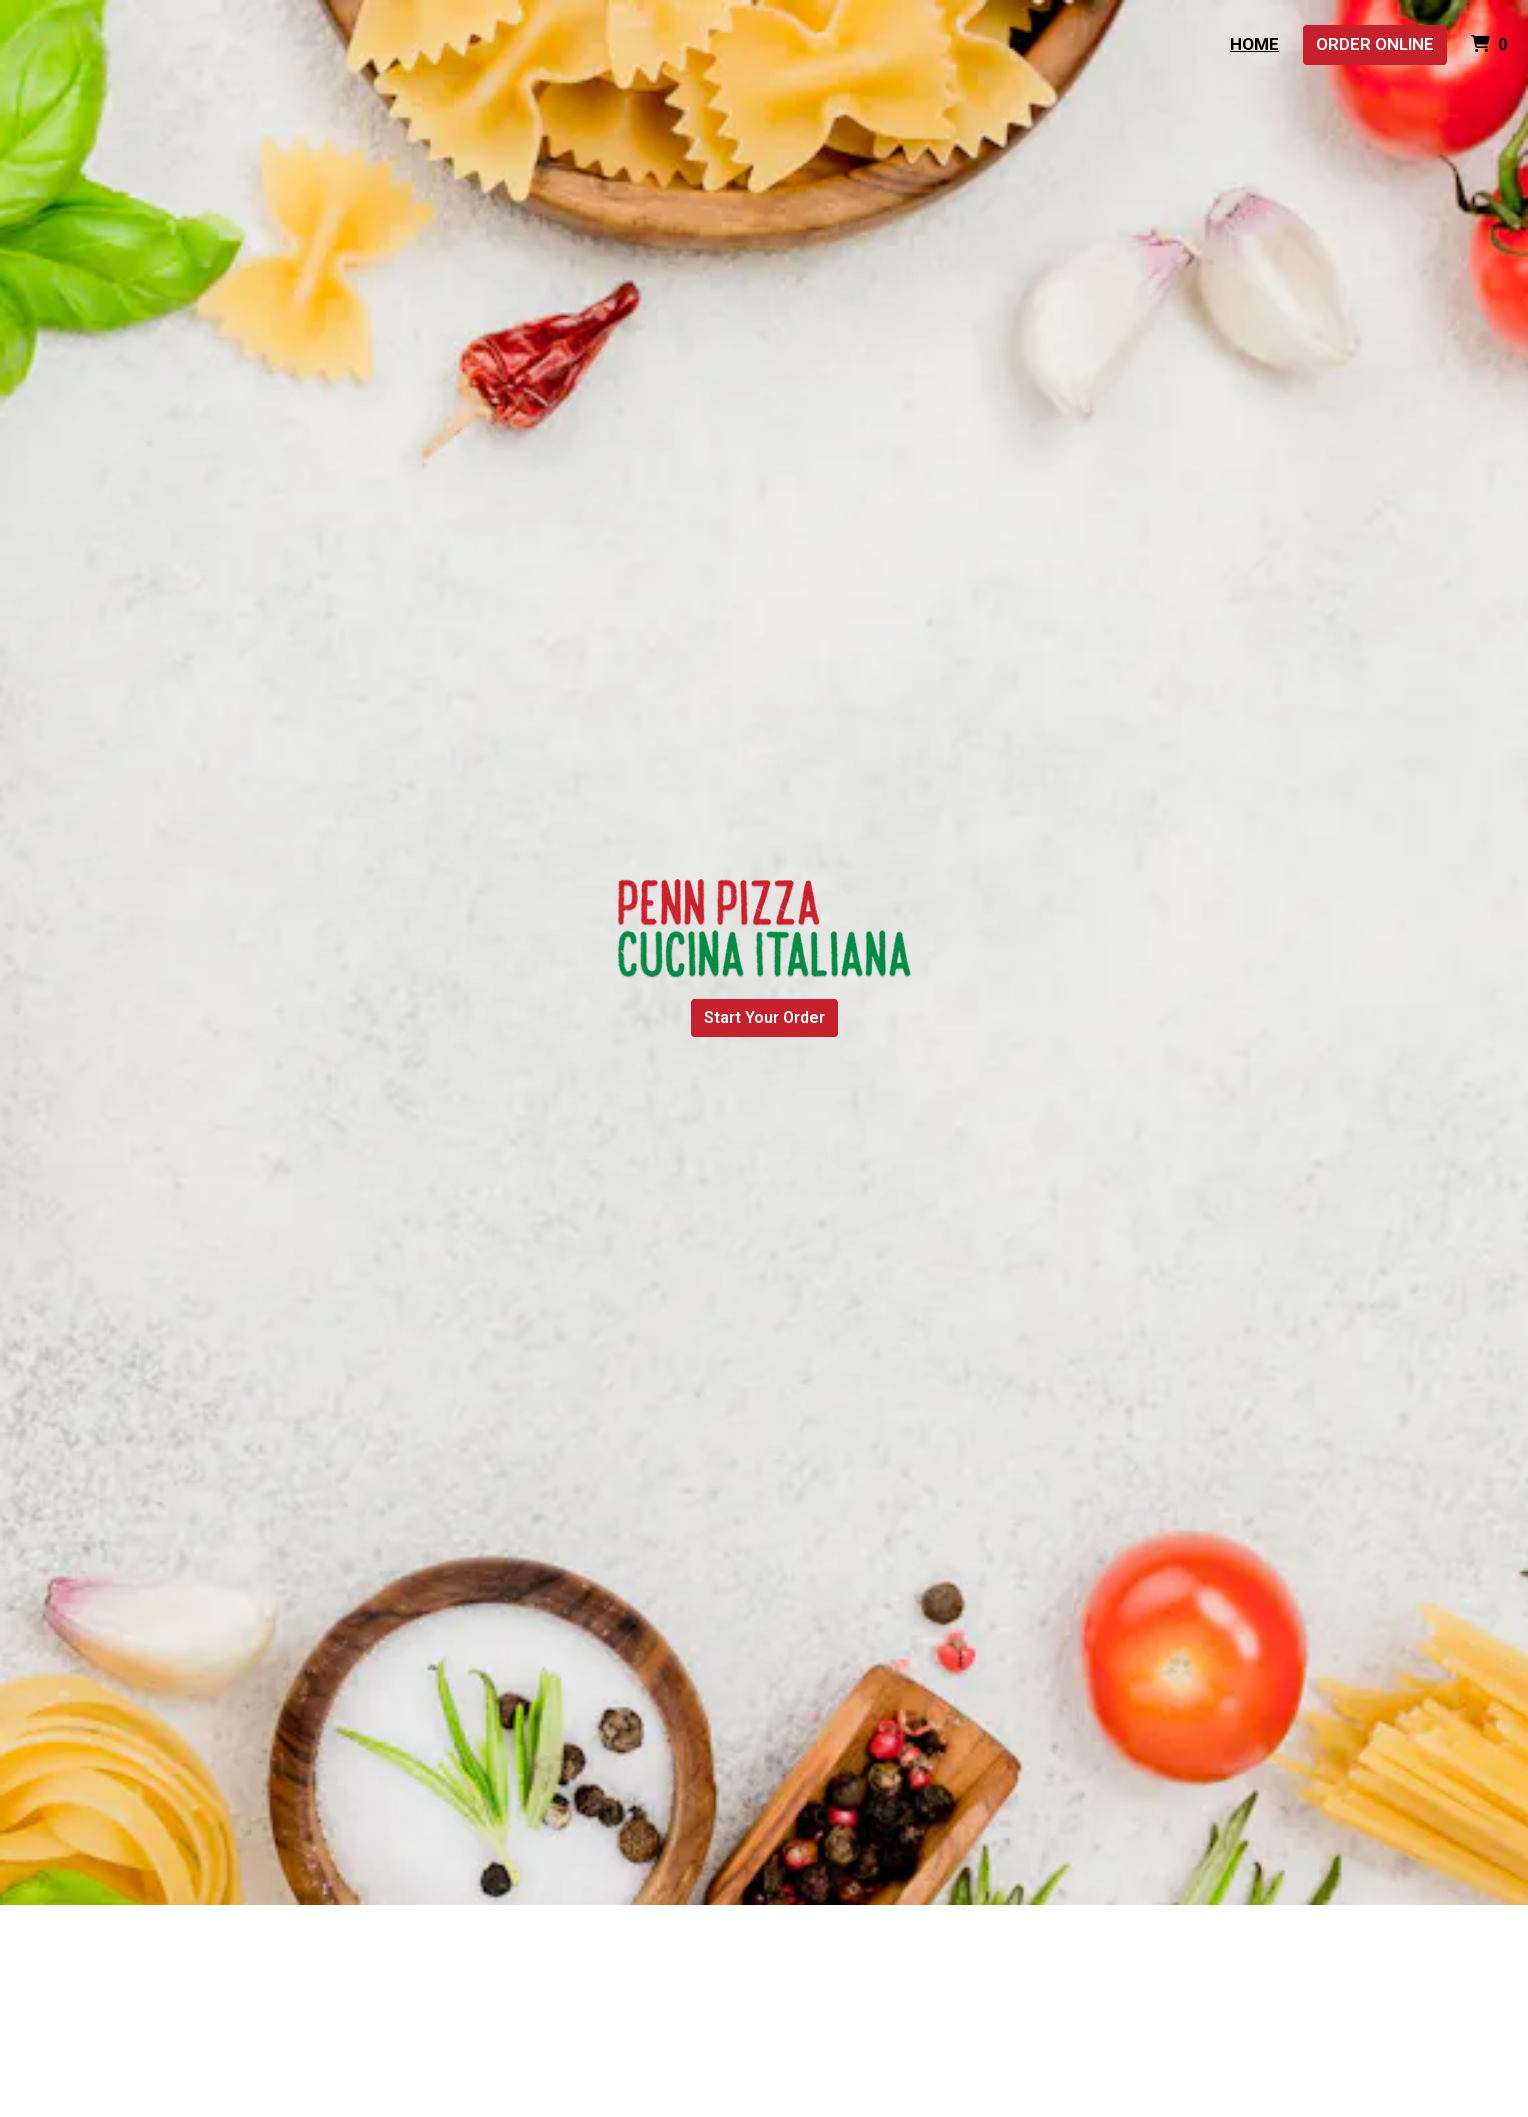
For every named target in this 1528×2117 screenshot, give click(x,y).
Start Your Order (764, 1017)
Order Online (1375, 44)
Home (1254, 44)
